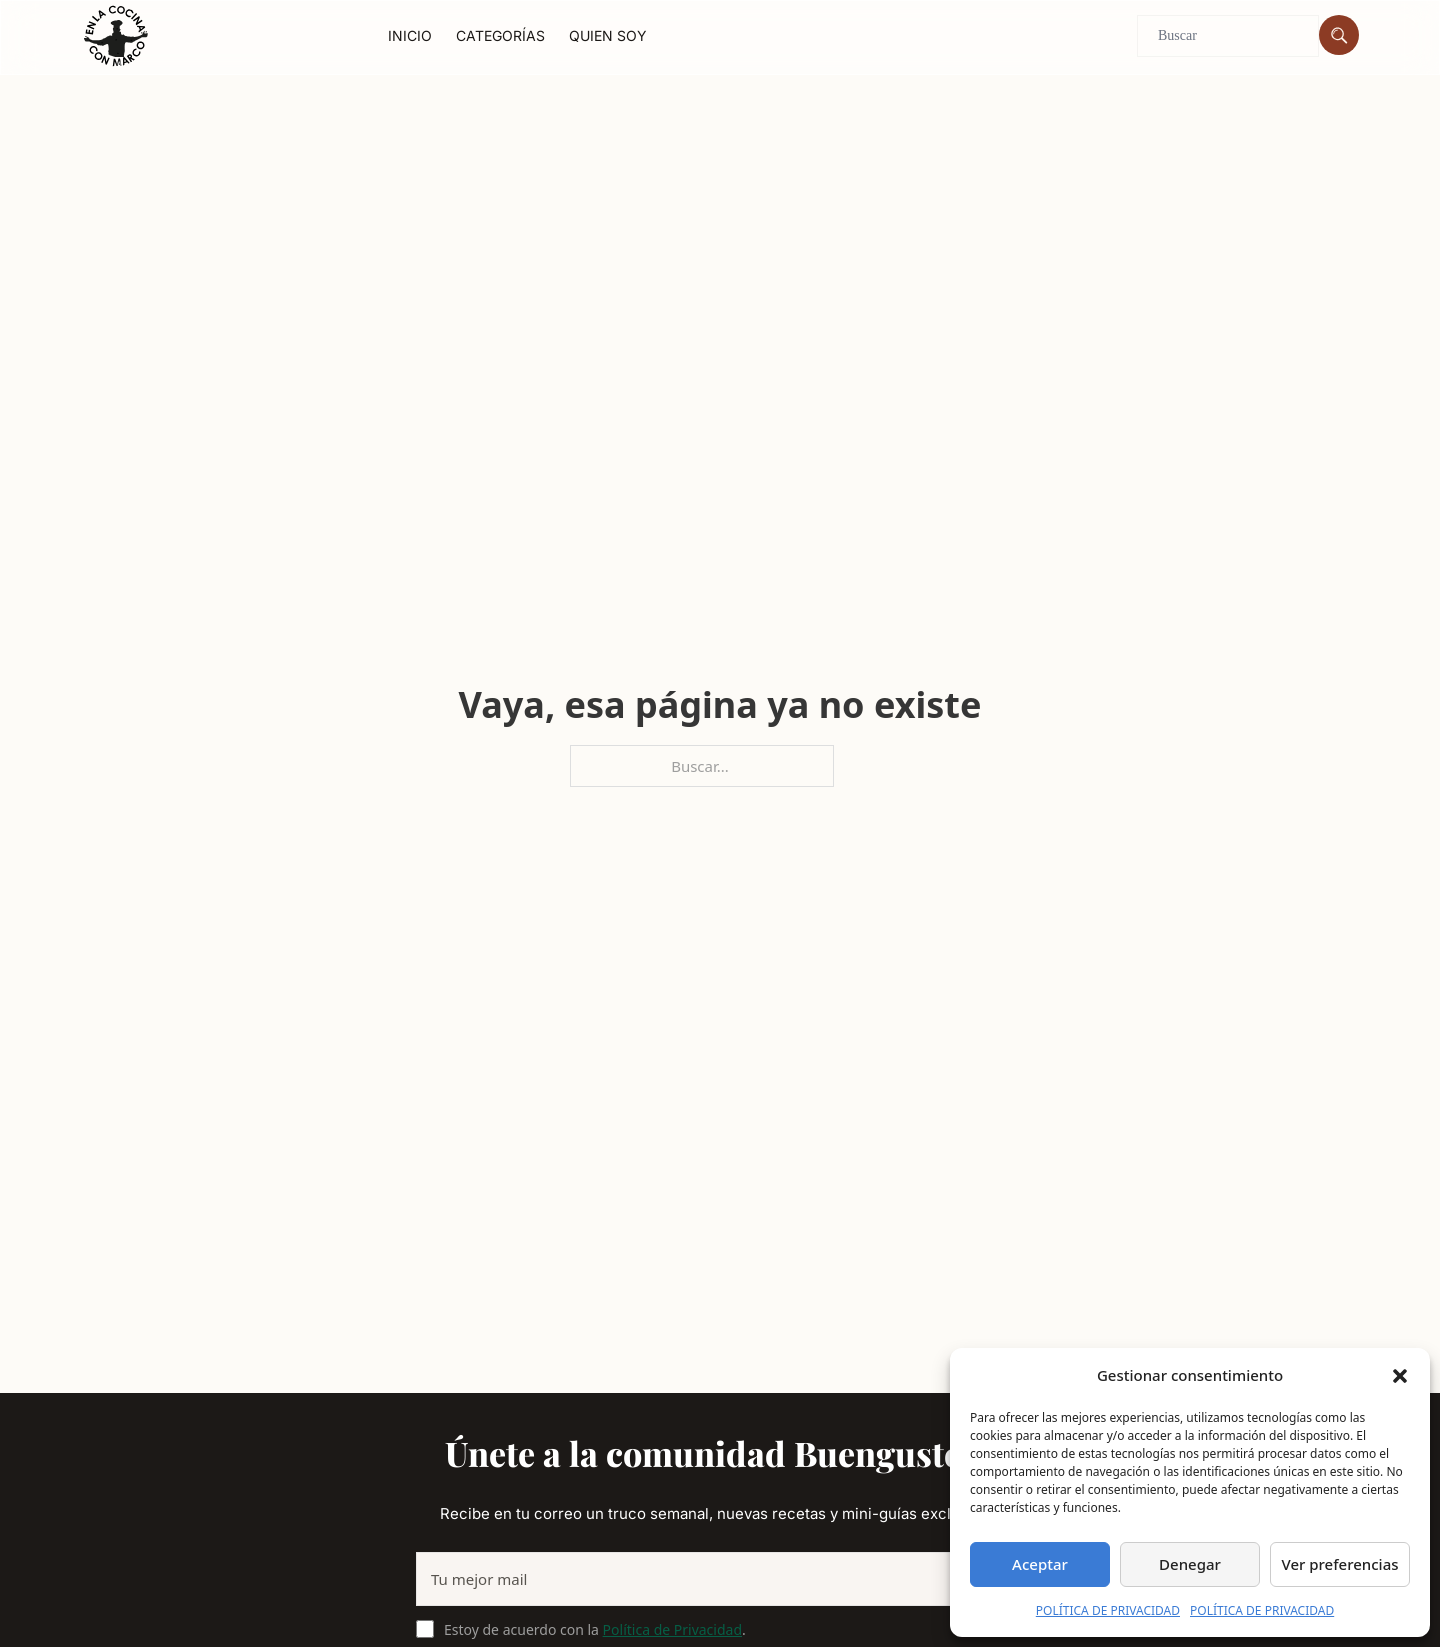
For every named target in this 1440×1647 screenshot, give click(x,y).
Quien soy (608, 35)
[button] (1400, 1376)
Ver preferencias (1339, 1564)
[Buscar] (1339, 35)
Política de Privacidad (672, 1629)
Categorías (500, 35)
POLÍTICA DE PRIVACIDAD (1108, 1610)
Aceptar (1040, 1564)
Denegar (1190, 1564)
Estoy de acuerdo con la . (595, 1629)
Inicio (410, 35)
